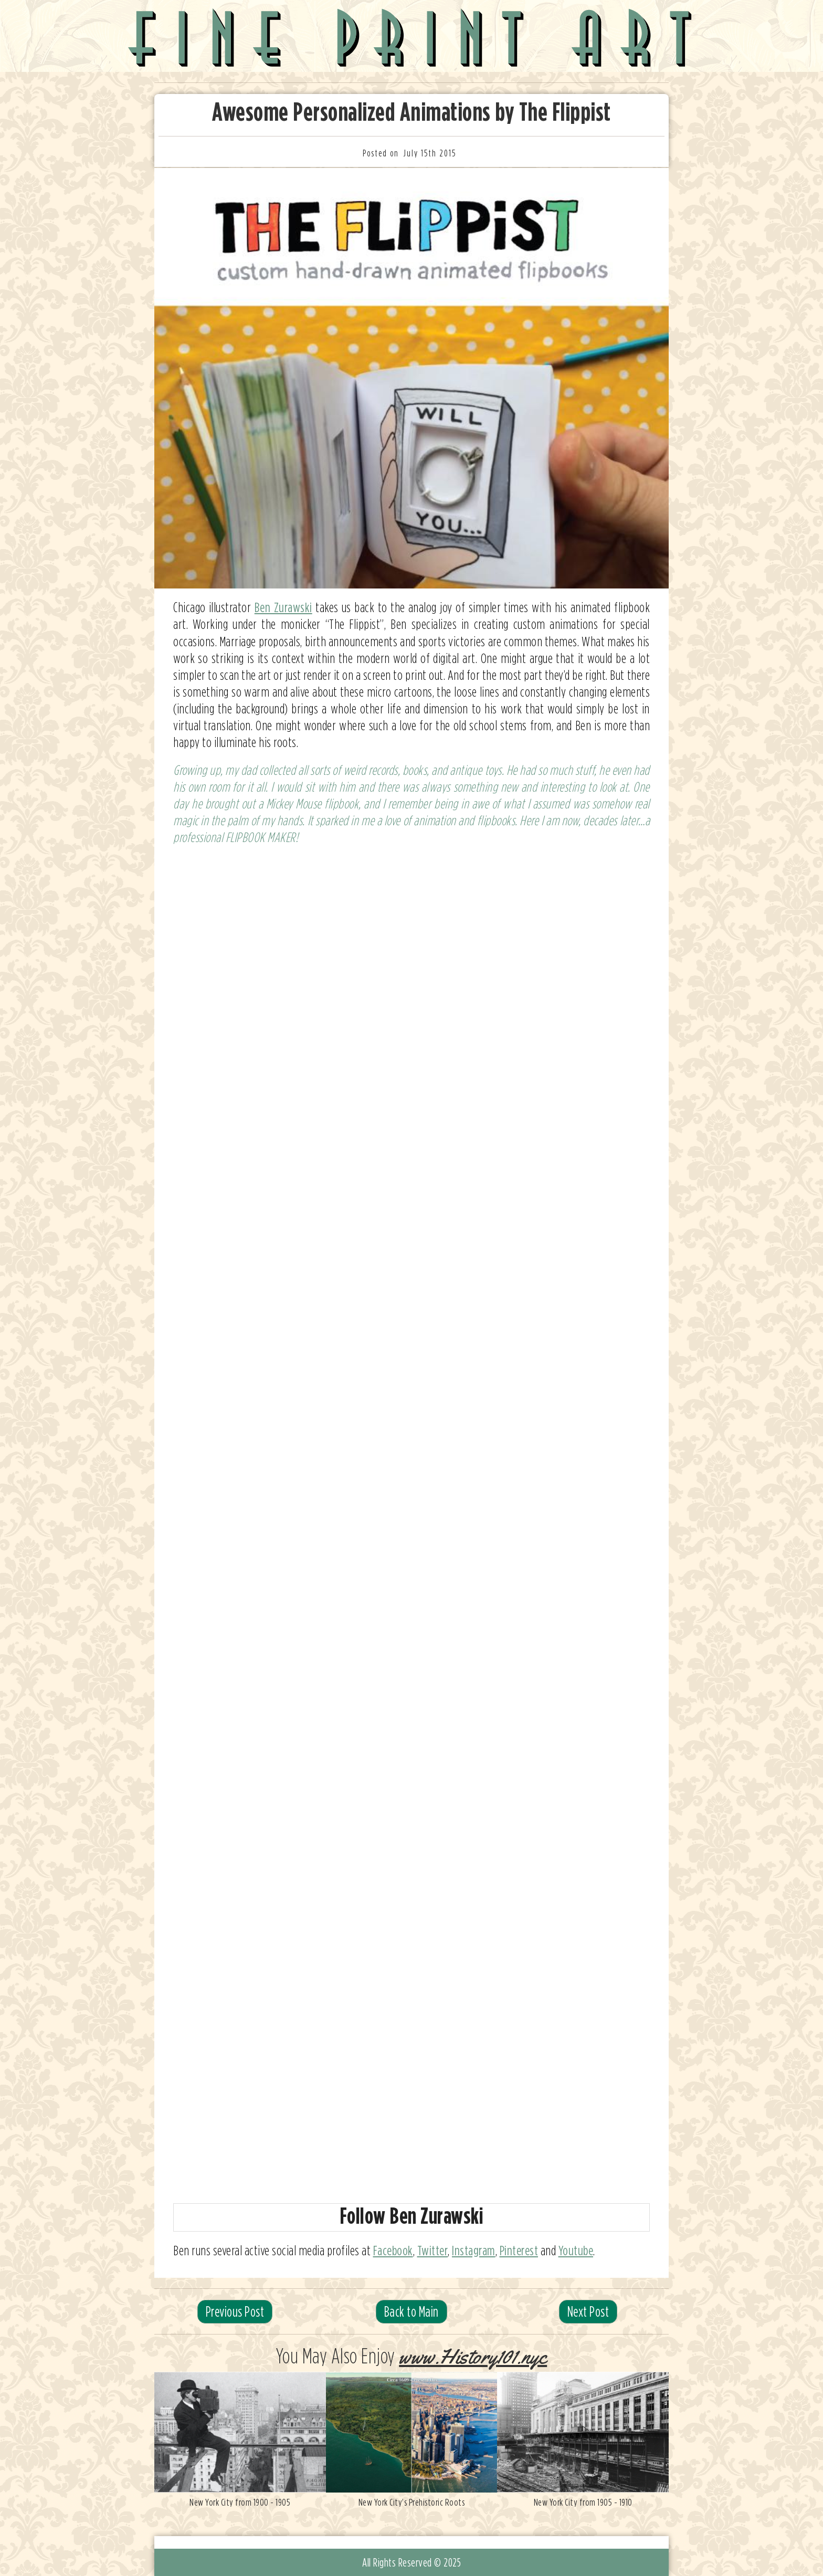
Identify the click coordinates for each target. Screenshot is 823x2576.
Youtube (576, 2250)
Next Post (588, 2311)
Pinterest (519, 2250)
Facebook (393, 2250)
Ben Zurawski (283, 607)
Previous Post (235, 2311)
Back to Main (411, 2311)
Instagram (473, 2250)
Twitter (432, 2250)
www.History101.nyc (473, 2357)
